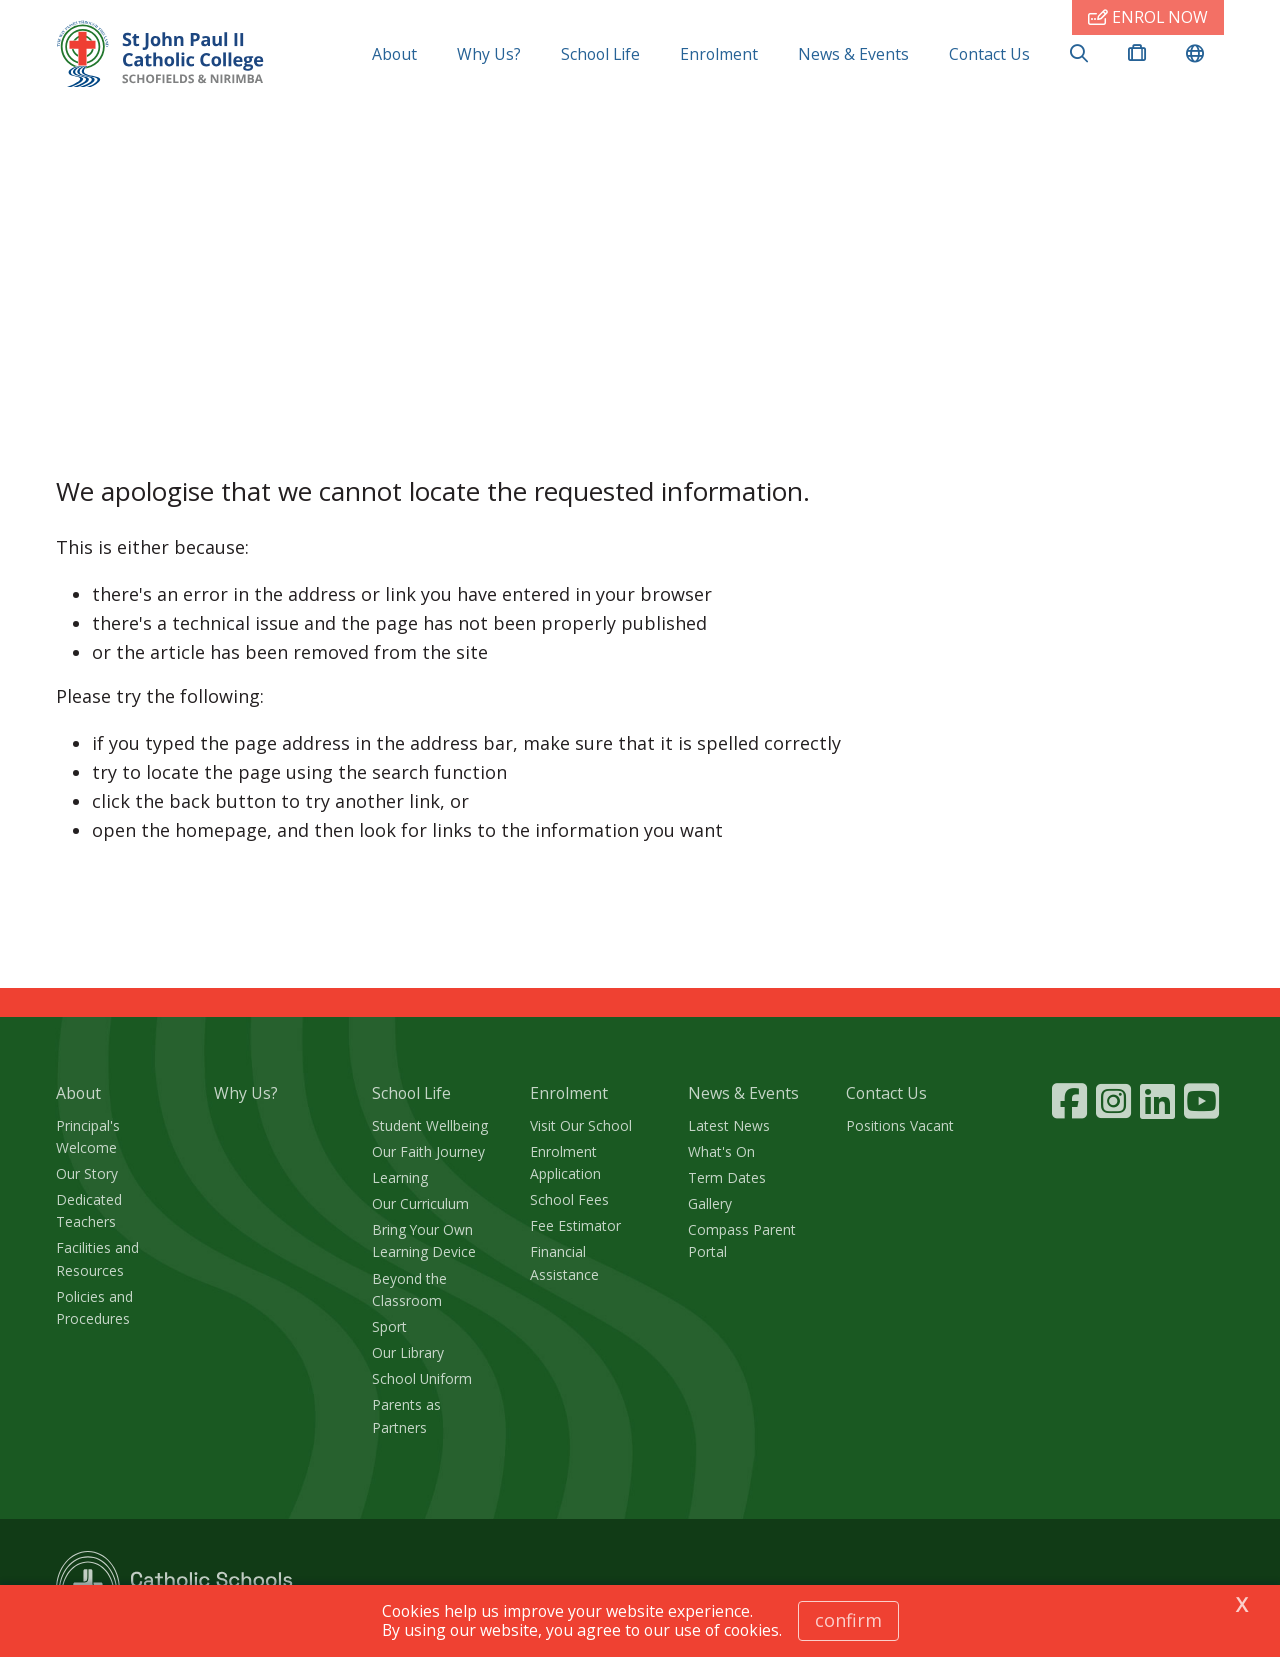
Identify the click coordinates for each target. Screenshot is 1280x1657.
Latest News (729, 1125)
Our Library (408, 1352)
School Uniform (422, 1378)
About (394, 54)
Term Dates (727, 1177)
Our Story (87, 1173)
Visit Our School (581, 1125)
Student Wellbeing (430, 1125)
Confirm (848, 1620)
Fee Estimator (575, 1225)
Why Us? (489, 54)
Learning (400, 1177)
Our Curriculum (420, 1203)
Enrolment (719, 54)
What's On (721, 1151)
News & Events (853, 54)
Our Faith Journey (428, 1151)
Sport (389, 1326)
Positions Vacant (900, 1125)
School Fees (569, 1199)
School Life (600, 54)
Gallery (710, 1203)
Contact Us (989, 54)
